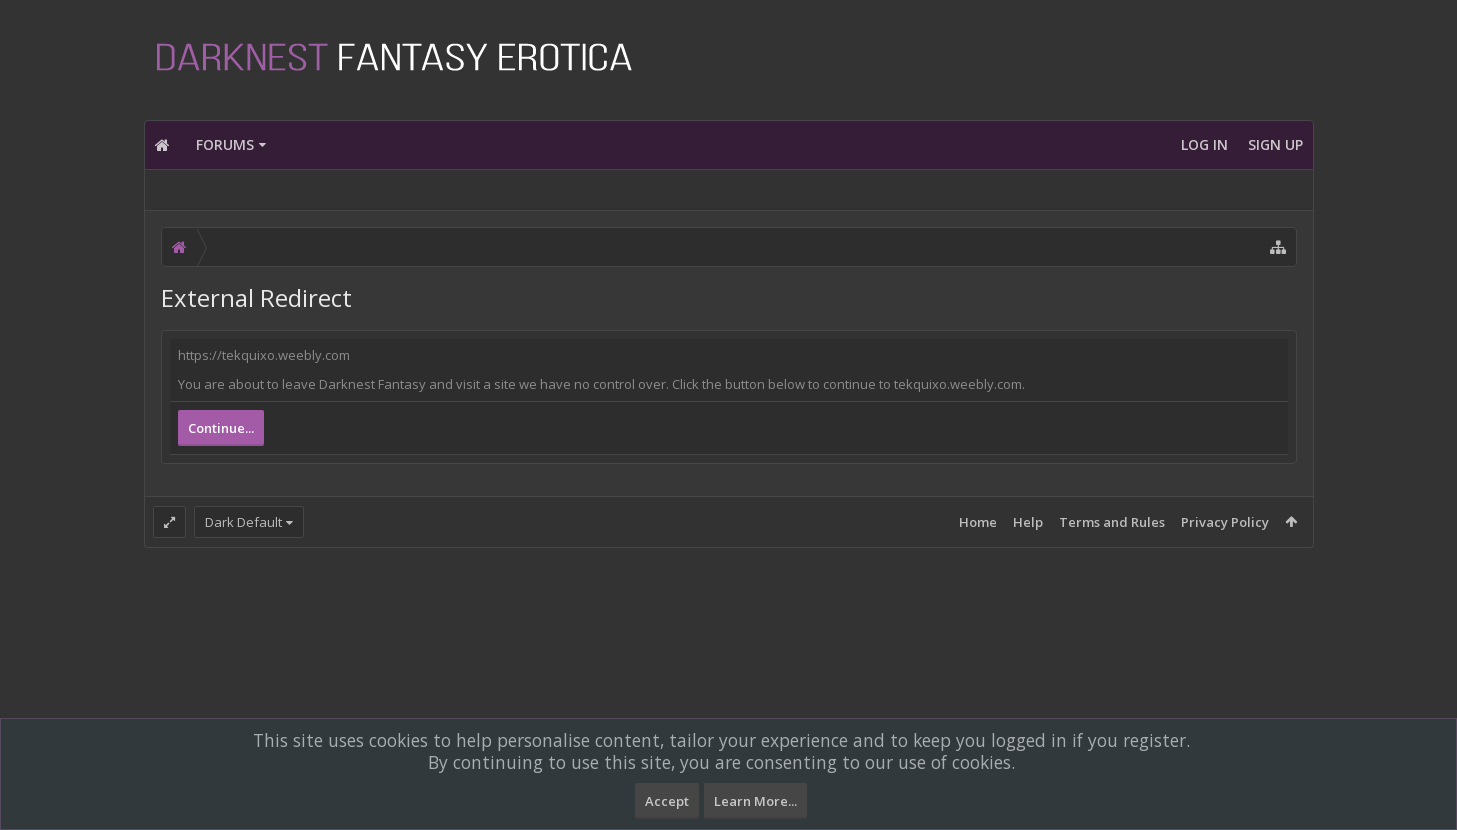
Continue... (221, 428)
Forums (225, 144)
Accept (667, 801)
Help (1028, 522)
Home (978, 522)
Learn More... (755, 801)
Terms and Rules (1112, 522)
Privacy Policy (1225, 522)
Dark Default (243, 522)
